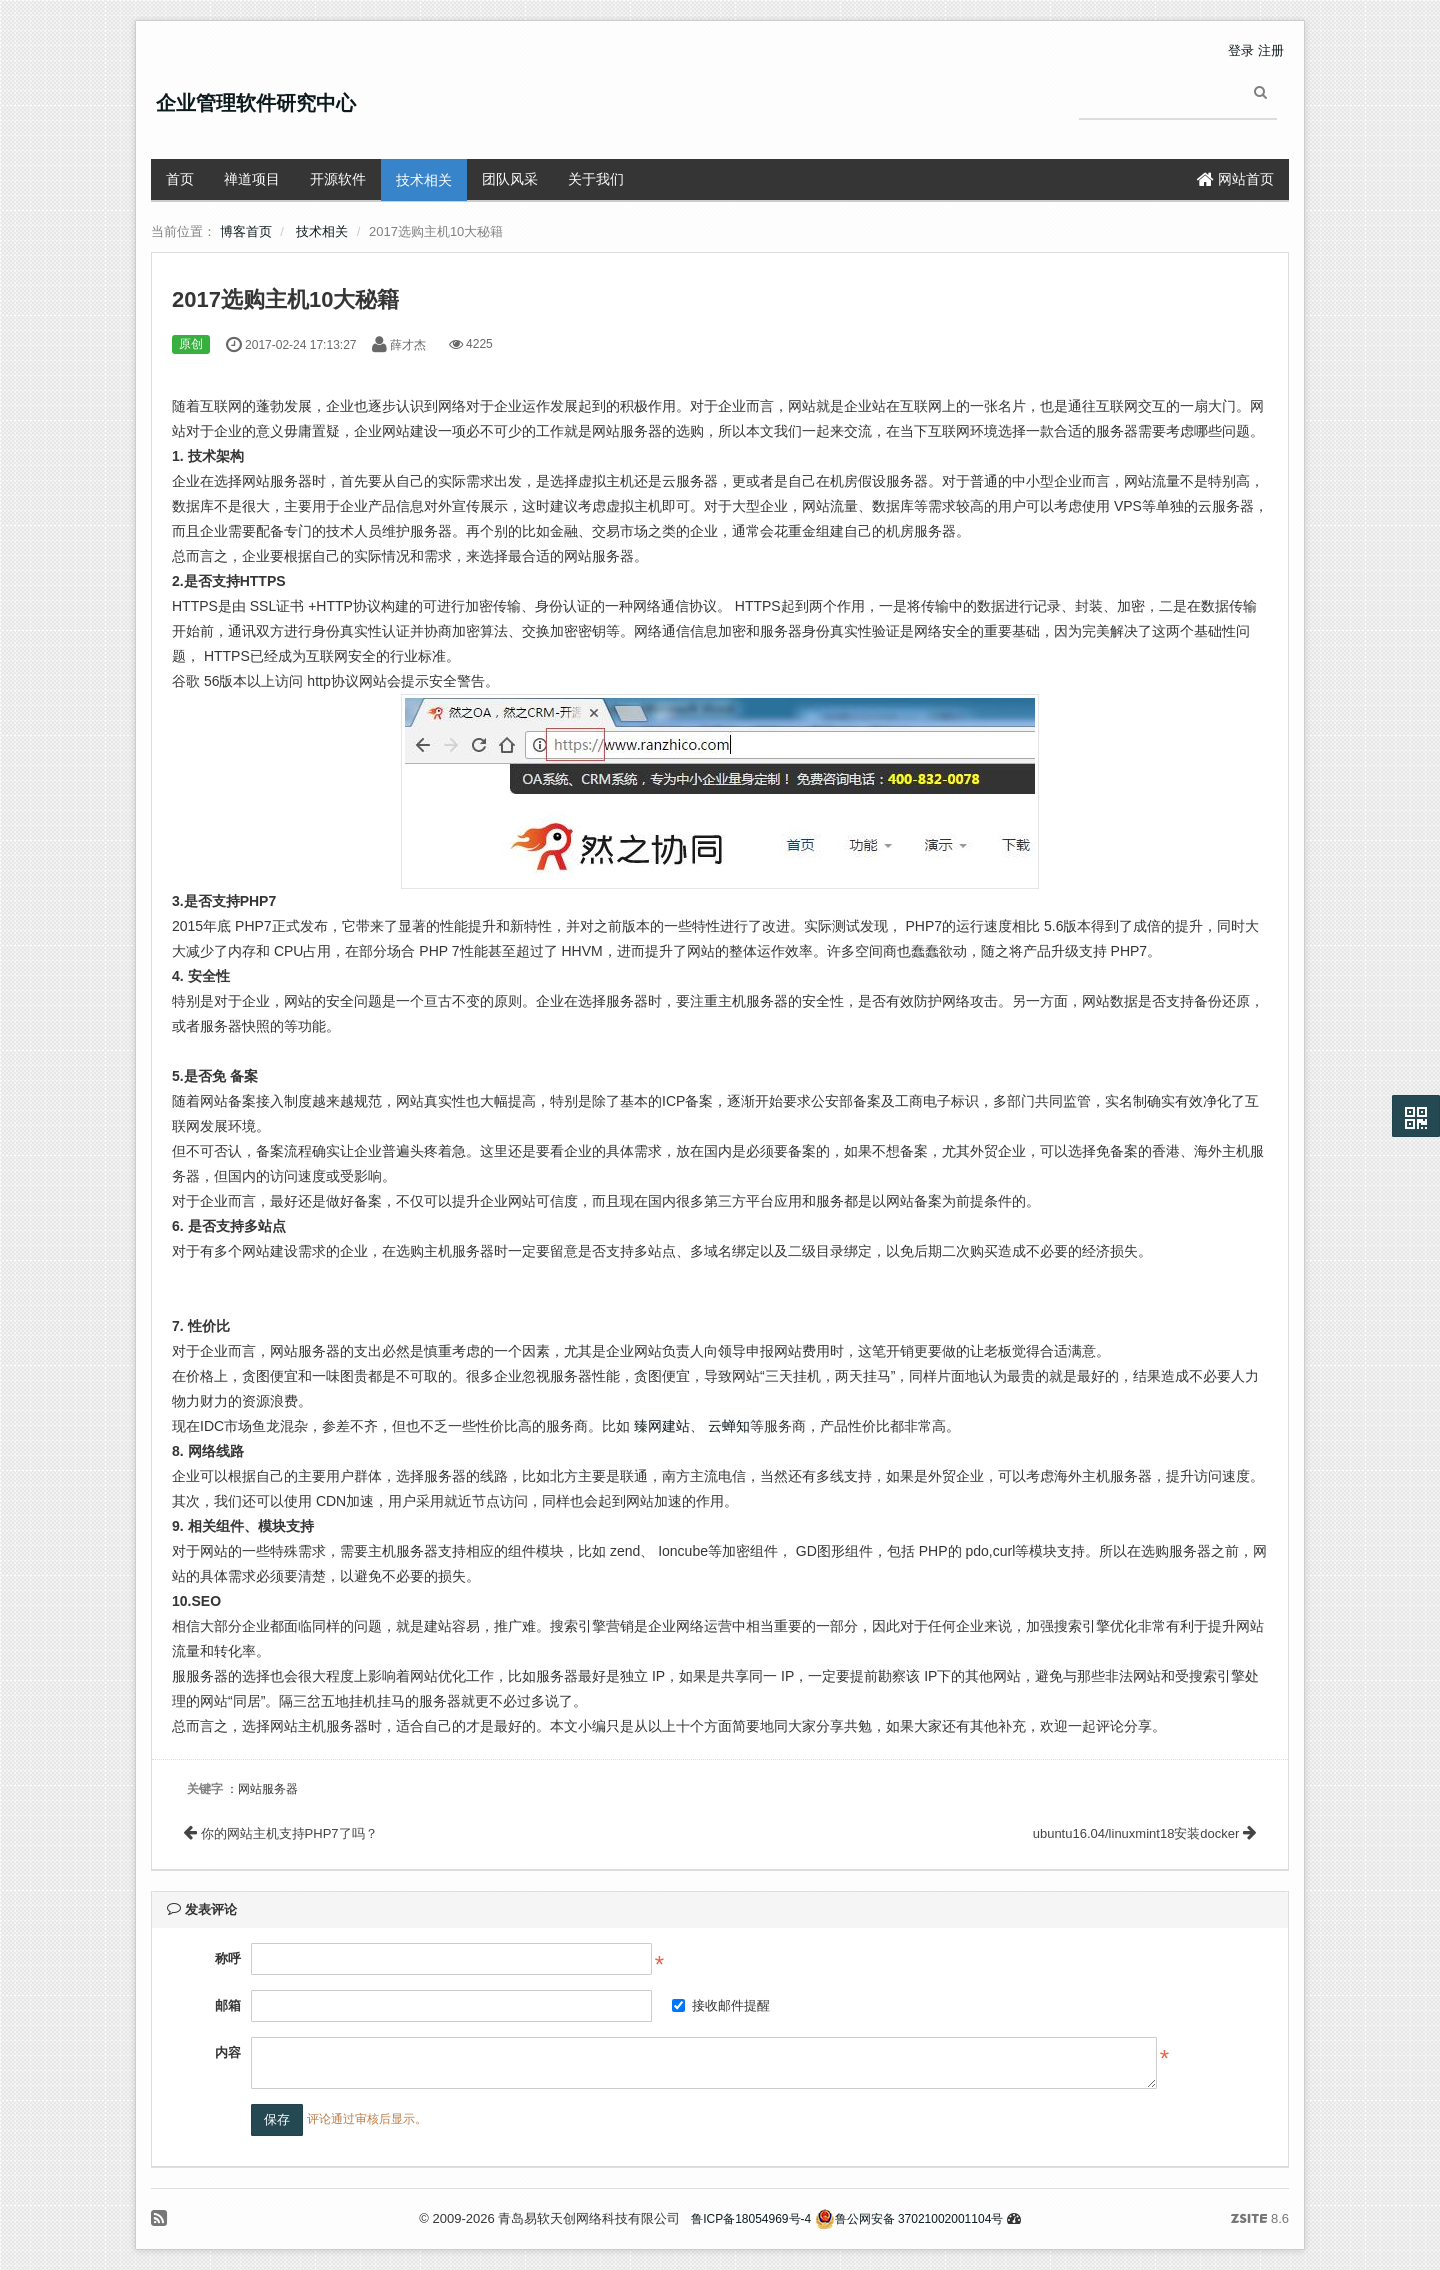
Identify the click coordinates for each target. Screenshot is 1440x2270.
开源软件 (338, 179)
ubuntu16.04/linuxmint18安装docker (1144, 1833)
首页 (180, 179)
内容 (228, 2052)
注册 (1271, 50)
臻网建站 (662, 1426)
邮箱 (228, 2005)
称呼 (228, 1958)
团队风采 (510, 179)
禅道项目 (252, 179)
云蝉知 (729, 1426)
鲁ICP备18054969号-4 (751, 2219)
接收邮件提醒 (721, 2005)
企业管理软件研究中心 (256, 103)
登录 (1241, 50)
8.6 (1260, 2220)
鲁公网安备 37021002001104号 (909, 2219)
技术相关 (424, 180)
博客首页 (246, 231)
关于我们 (596, 179)
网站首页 (1235, 179)
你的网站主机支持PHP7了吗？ (281, 1833)
